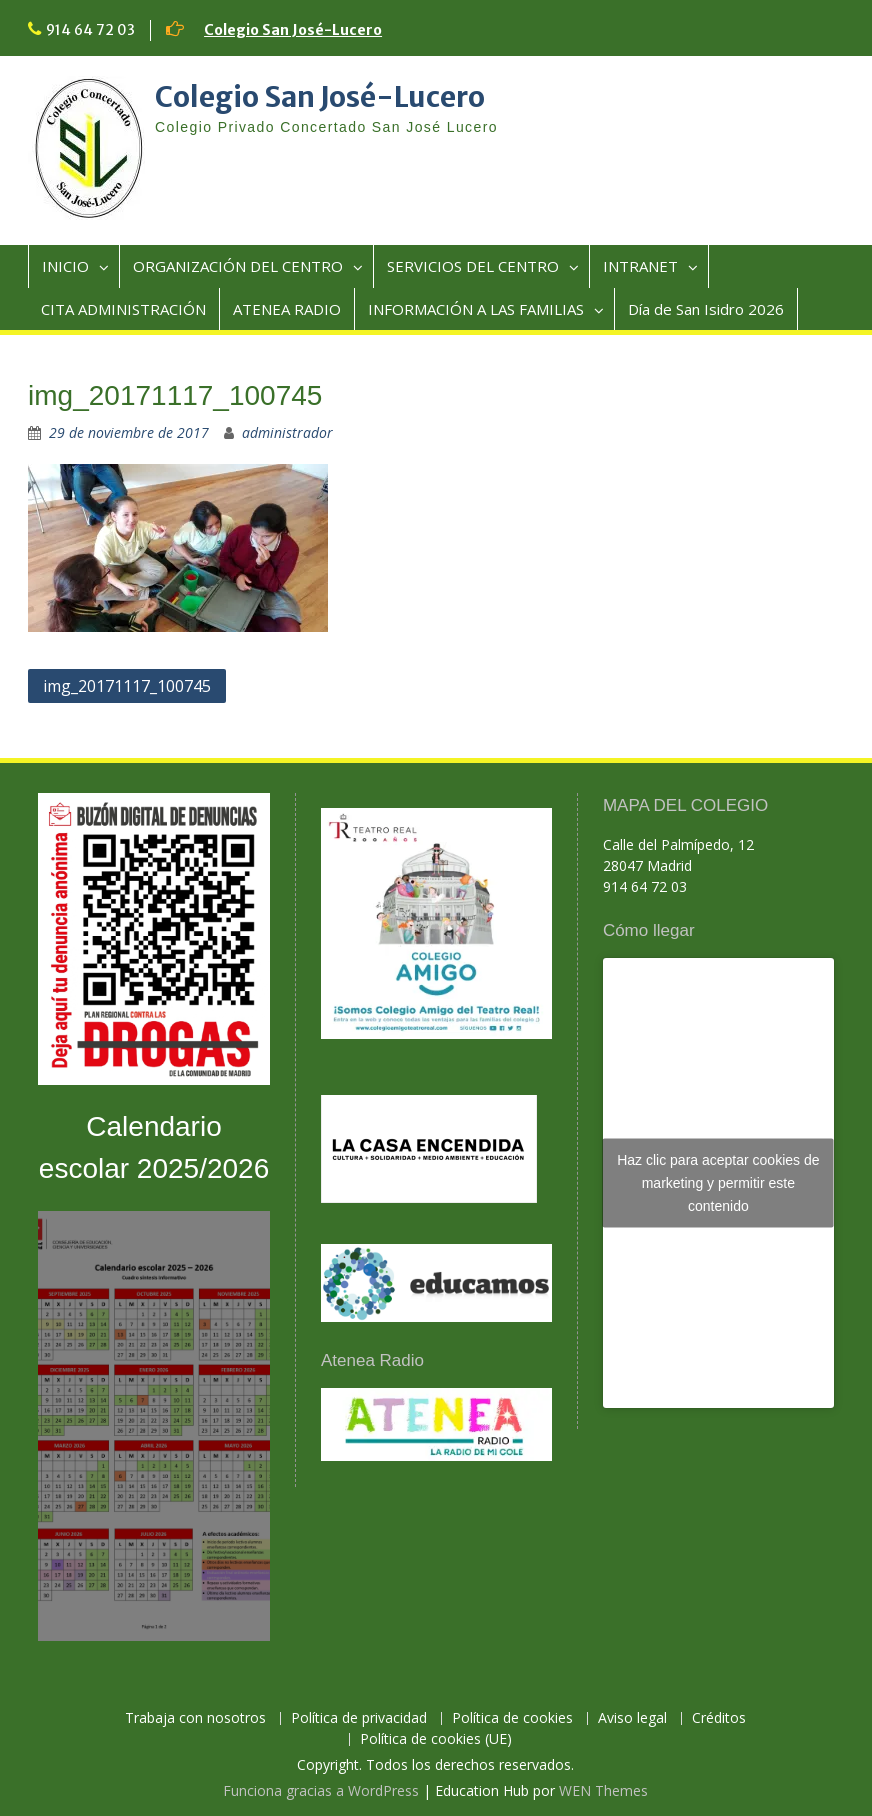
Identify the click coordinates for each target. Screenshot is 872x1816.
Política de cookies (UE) (436, 1739)
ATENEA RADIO (287, 309)
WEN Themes (603, 1790)
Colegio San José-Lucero (293, 30)
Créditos (719, 1718)
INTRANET (640, 266)
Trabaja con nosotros (195, 1718)
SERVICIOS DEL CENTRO (473, 266)
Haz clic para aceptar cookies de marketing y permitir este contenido (718, 1183)
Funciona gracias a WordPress (321, 1790)
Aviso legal (632, 1718)
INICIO (65, 266)
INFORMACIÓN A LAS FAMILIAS (476, 309)
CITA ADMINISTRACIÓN (123, 309)
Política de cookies (512, 1718)
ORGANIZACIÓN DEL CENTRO (238, 266)
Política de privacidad (359, 1718)
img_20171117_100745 (127, 686)
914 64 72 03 (90, 30)
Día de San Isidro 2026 (706, 309)
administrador (287, 432)
